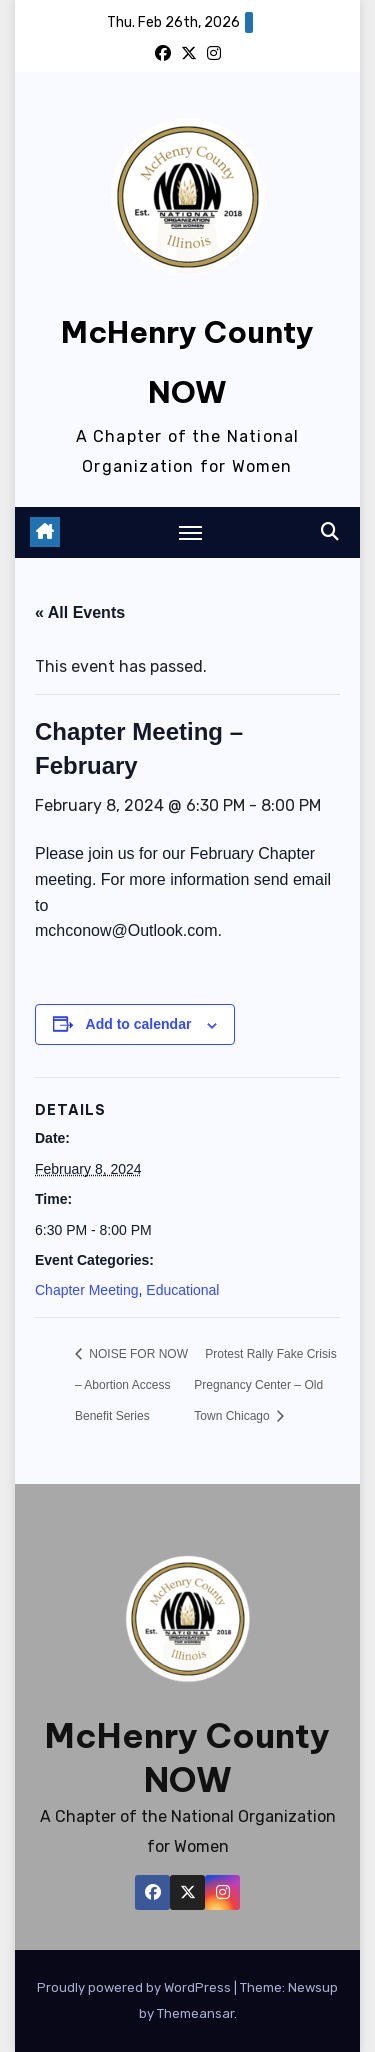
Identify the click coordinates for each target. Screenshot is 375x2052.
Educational (182, 1290)
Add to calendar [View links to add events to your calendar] (139, 1024)
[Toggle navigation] (191, 532)
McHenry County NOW (187, 1757)
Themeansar (195, 2013)
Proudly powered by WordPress (135, 1987)
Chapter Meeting (87, 1290)
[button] (330, 532)
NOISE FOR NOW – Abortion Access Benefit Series (131, 1385)
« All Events (80, 612)
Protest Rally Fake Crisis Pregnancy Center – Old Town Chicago (265, 1385)
